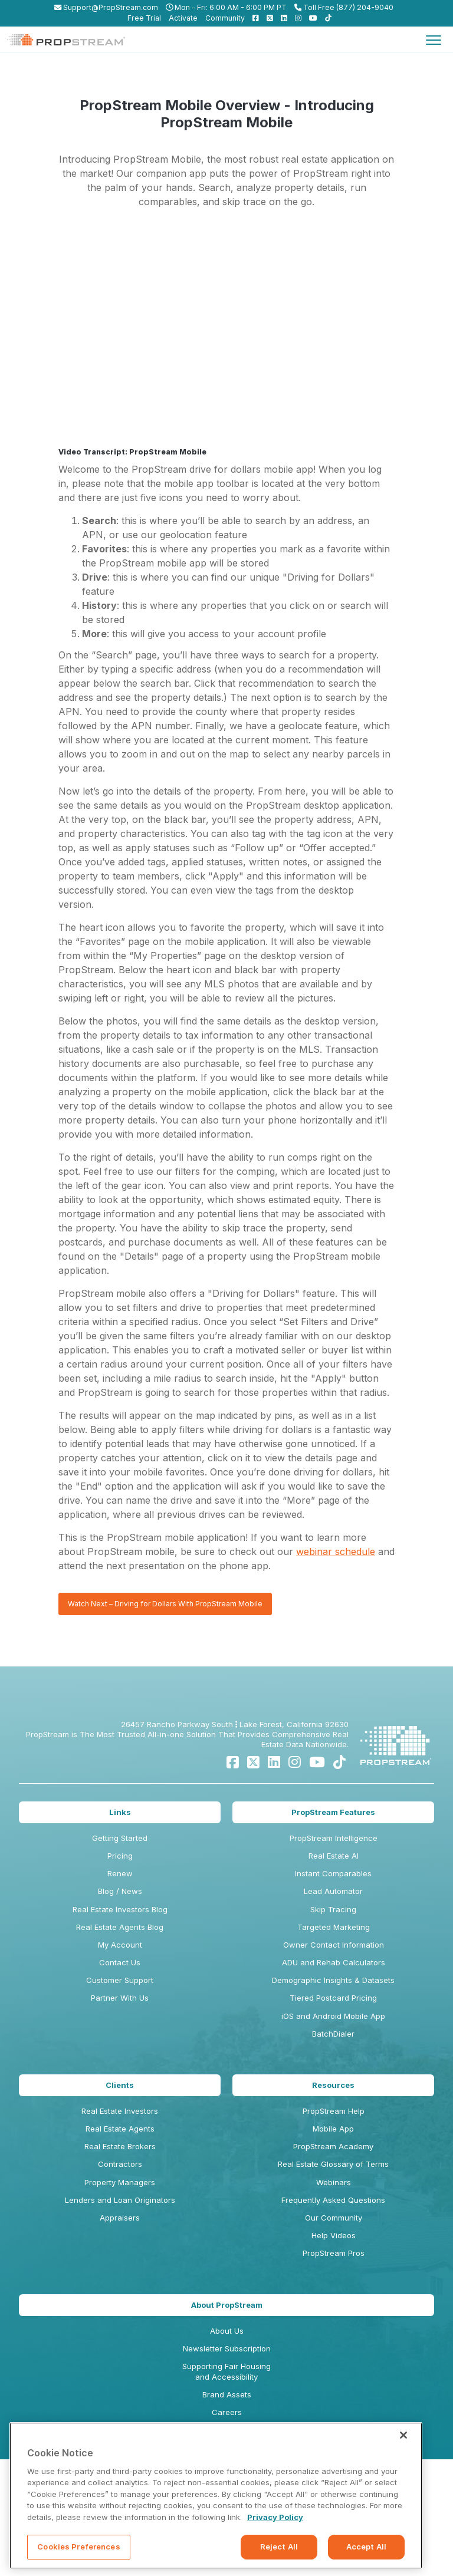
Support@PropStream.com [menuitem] (106, 7)
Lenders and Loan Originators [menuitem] (120, 2200)
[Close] (403, 2435)
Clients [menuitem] (120, 2085)
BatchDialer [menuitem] (333, 2033)
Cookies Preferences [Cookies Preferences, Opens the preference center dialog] (78, 2546)
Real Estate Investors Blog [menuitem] (120, 1909)
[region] (215, 2495)
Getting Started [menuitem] (119, 1838)
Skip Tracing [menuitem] (333, 1909)
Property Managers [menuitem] (119, 2182)
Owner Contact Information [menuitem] (333, 1944)
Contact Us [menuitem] (119, 1962)
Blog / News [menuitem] (120, 1891)
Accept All (366, 2546)
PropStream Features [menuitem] (333, 1812)
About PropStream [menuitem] (226, 2305)
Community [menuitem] (225, 18)
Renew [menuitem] (120, 1873)
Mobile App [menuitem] (333, 2128)
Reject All (279, 2546)
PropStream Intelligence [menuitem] (334, 1838)
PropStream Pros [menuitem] (334, 2253)
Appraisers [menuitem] (120, 2217)
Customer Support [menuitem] (119, 1980)
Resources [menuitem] (333, 2085)
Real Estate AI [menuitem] (333, 1855)
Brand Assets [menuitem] (226, 2394)
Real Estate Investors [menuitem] (119, 2111)
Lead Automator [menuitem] (333, 1891)
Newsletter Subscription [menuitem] (227, 2348)
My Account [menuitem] (120, 1944)
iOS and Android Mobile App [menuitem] (333, 2016)
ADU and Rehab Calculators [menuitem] (333, 1962)
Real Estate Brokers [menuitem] (120, 2146)
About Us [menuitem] (227, 2330)
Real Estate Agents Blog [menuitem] (119, 1927)
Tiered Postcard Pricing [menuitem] (333, 1997)
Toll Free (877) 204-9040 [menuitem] (343, 7)
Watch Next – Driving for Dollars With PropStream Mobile (165, 1603)
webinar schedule (335, 1551)
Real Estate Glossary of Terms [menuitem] (333, 2164)
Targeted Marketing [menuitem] (333, 1927)
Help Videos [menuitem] (333, 2235)
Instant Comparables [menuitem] (333, 1873)
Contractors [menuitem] (120, 2164)
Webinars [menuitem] (333, 2182)
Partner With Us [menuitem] (120, 1997)
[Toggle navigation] (433, 39)
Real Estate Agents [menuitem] (120, 2128)
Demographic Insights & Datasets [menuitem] (333, 1980)
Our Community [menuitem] (333, 2217)
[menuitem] (253, 18)
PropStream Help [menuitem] (334, 2111)
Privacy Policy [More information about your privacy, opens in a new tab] (275, 2517)
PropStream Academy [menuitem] (333, 2146)
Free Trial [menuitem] (144, 18)
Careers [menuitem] (227, 2412)
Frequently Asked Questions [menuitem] (333, 2200)
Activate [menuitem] (183, 18)
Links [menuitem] (120, 1812)
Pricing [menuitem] (120, 1855)
